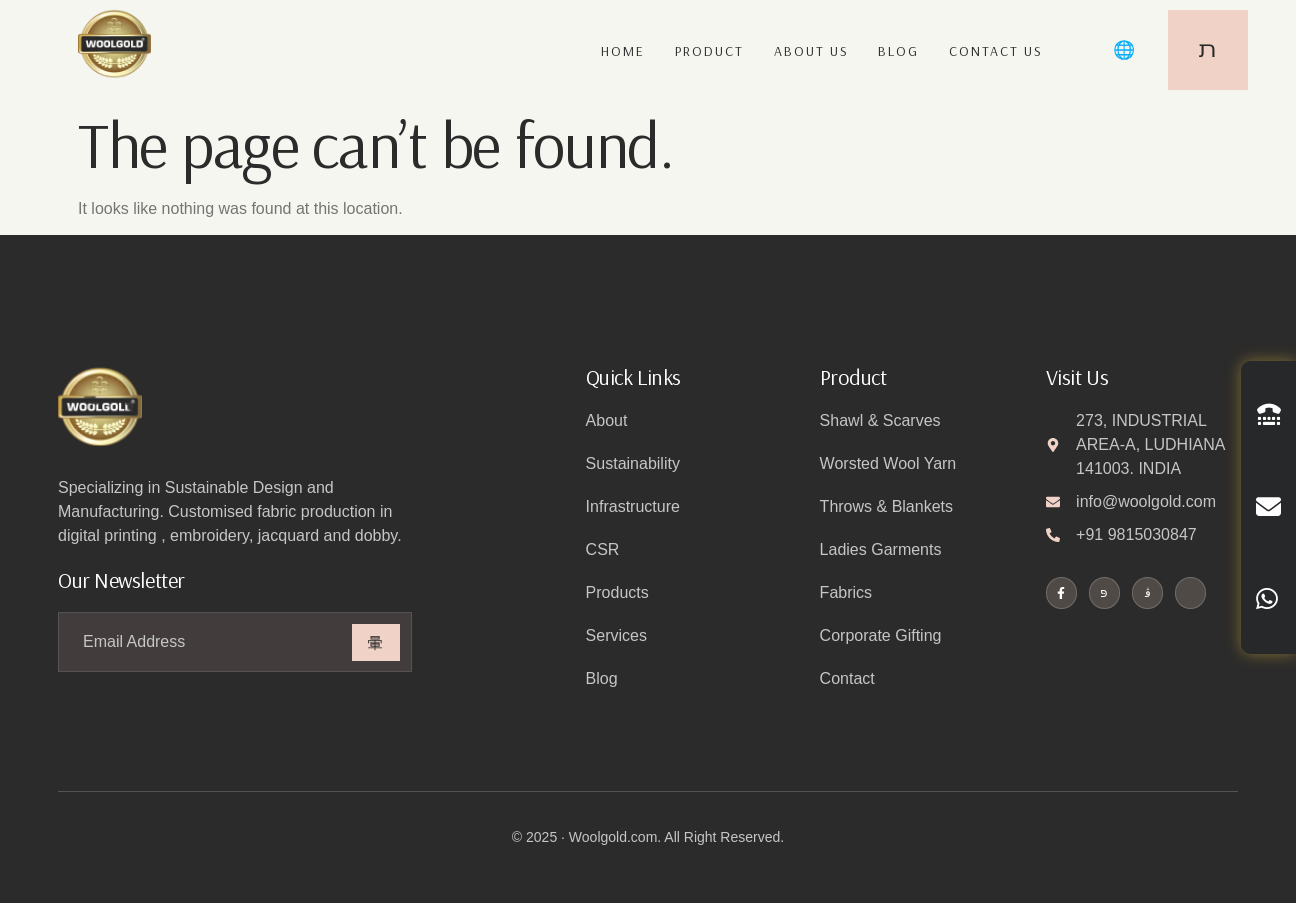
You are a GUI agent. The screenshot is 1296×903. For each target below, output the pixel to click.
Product (708, 52)
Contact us (996, 52)
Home (622, 52)
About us (810, 52)
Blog (898, 52)
